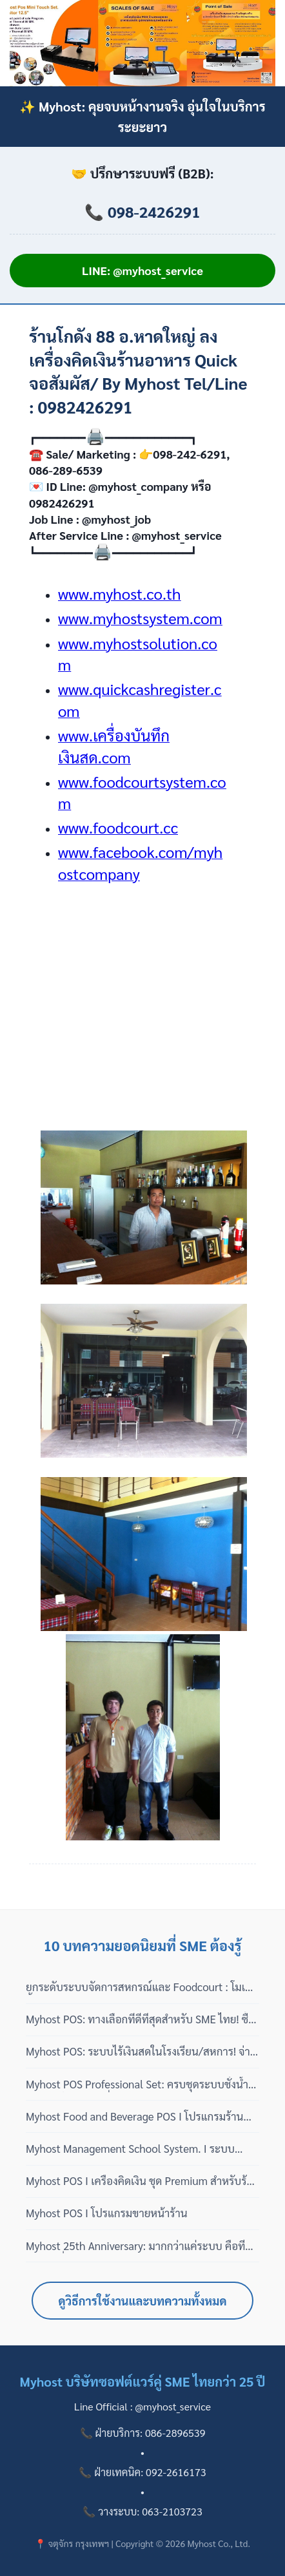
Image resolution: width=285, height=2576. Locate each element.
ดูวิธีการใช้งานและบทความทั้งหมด (143, 2300)
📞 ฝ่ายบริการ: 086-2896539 (143, 2432)
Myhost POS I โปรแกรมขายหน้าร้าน (107, 2213)
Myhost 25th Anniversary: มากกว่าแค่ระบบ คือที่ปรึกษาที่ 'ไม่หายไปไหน (135, 2246)
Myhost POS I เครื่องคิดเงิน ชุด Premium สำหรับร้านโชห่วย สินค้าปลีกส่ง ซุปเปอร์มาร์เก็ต (142, 2181)
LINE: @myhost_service (142, 270)
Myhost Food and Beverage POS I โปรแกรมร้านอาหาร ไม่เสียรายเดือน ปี (134, 2116)
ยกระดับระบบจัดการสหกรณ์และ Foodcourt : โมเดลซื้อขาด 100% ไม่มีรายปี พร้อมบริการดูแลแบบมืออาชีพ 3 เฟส (142, 1987)
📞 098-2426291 (142, 211)
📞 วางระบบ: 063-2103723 (142, 2511)
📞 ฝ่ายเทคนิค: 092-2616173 (142, 2472)
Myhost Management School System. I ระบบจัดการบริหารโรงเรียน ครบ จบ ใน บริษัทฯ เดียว (130, 2149)
